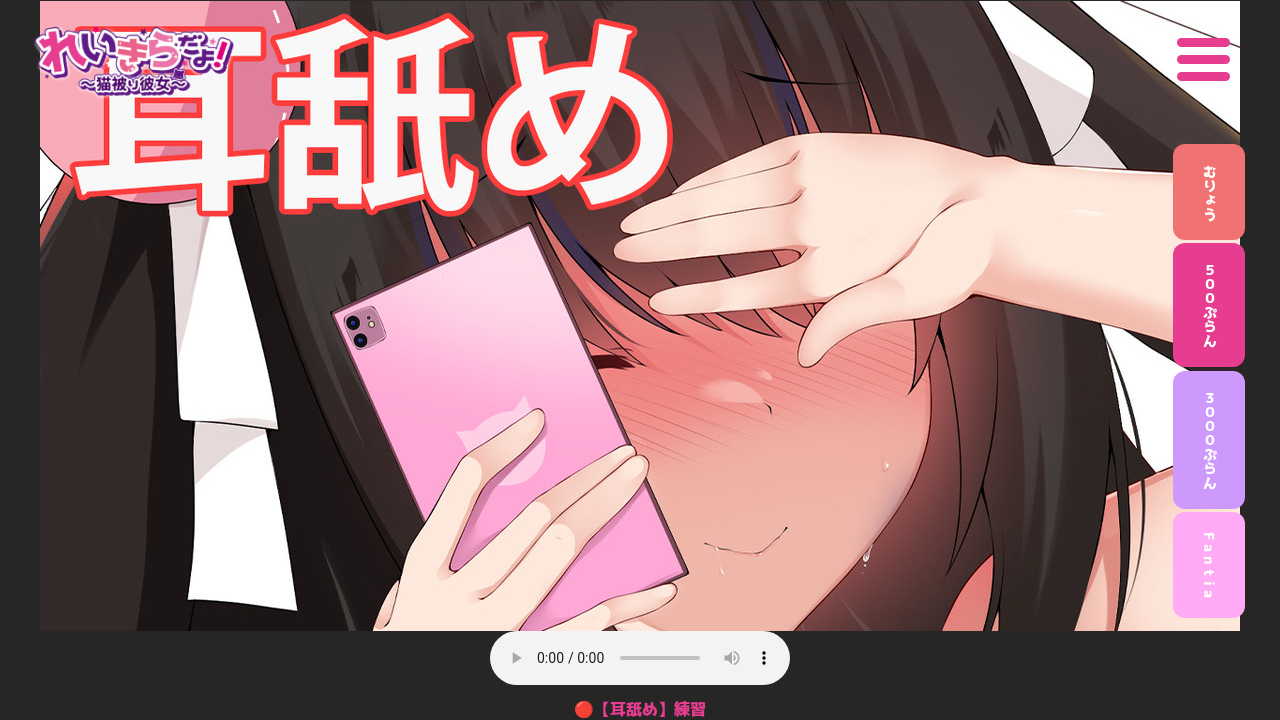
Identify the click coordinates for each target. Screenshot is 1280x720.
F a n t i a (1209, 565)
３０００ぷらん (1209, 440)
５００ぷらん (1209, 305)
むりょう (1209, 192)
